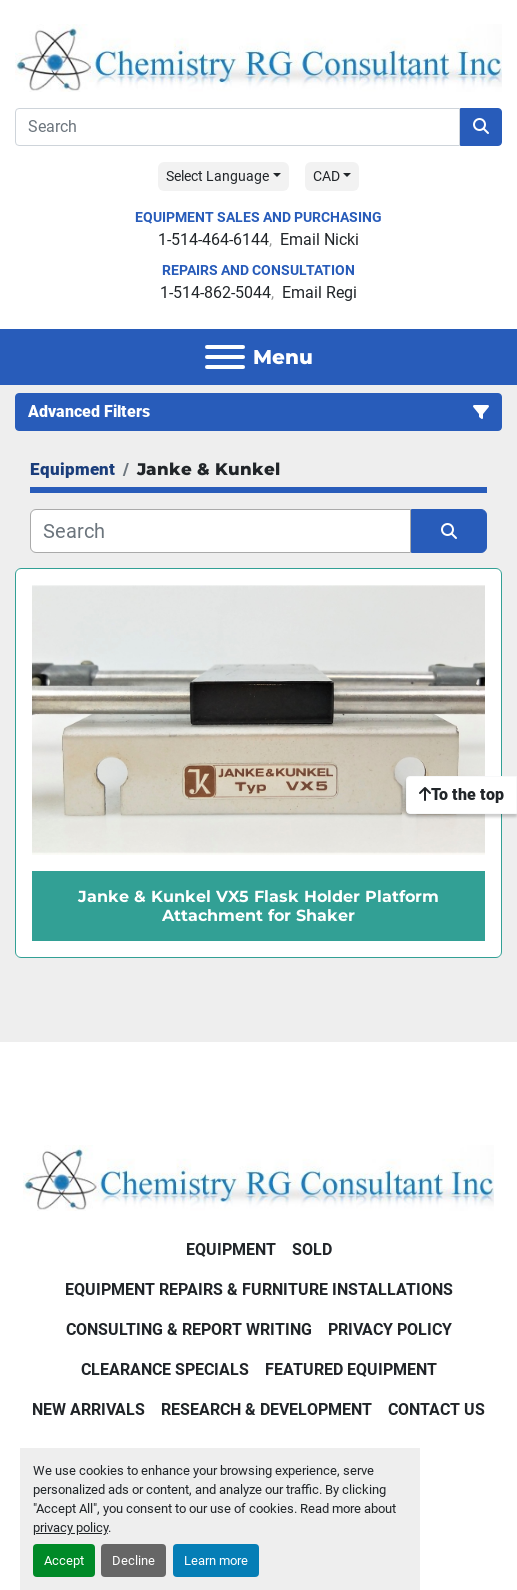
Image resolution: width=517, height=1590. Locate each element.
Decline (133, 1560)
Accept (64, 1560)
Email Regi (319, 292)
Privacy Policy (390, 1329)
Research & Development (266, 1409)
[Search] (237, 127)
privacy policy (70, 1527)
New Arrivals (88, 1409)
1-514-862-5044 (215, 292)
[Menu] (225, 357)
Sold (312, 1249)
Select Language (217, 176)
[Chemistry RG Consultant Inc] (258, 1176)
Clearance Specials (165, 1369)
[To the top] (461, 795)
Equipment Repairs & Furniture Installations (259, 1289)
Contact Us (436, 1409)
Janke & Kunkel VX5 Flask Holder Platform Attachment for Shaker (258, 906)
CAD (326, 176)
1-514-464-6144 (213, 239)
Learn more (216, 1560)
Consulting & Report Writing (189, 1329)
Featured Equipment (351, 1369)
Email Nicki (319, 239)
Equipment (231, 1249)
